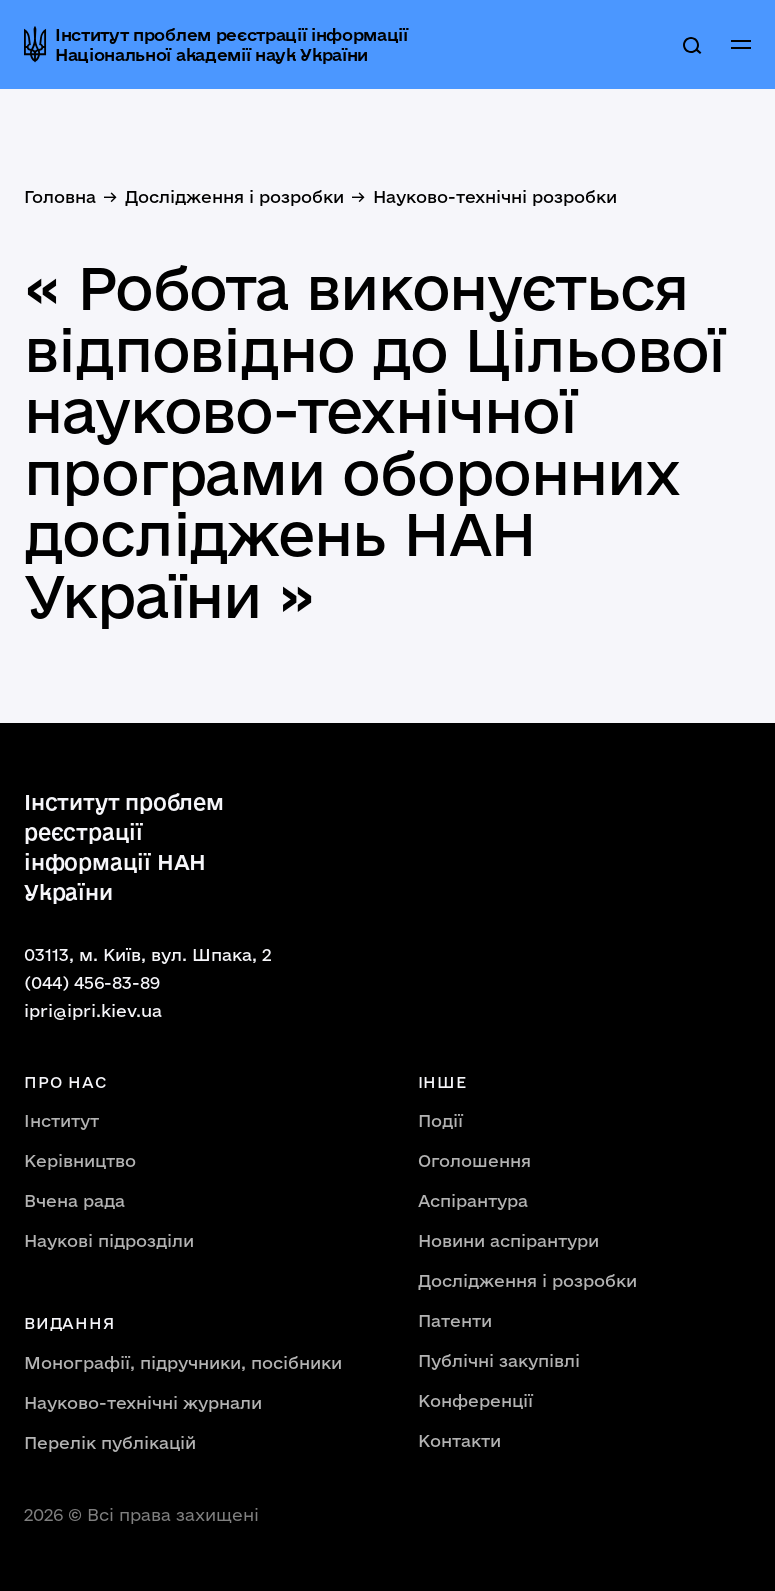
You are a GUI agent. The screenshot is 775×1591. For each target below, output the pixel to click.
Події (440, 1120)
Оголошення (474, 1160)
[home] (224, 44)
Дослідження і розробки (234, 196)
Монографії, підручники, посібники (183, 1362)
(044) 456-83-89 (92, 982)
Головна (60, 196)
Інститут (61, 1120)
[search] (692, 45)
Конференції (475, 1400)
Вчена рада (74, 1200)
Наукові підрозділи (109, 1240)
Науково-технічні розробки (495, 196)
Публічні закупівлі (499, 1360)
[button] (741, 44)
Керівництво (80, 1160)
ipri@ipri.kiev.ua (93, 1010)
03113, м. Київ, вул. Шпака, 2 (148, 954)
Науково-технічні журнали (143, 1402)
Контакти (459, 1440)
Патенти (455, 1320)
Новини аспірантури (508, 1240)
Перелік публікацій (110, 1442)
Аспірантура (473, 1200)
